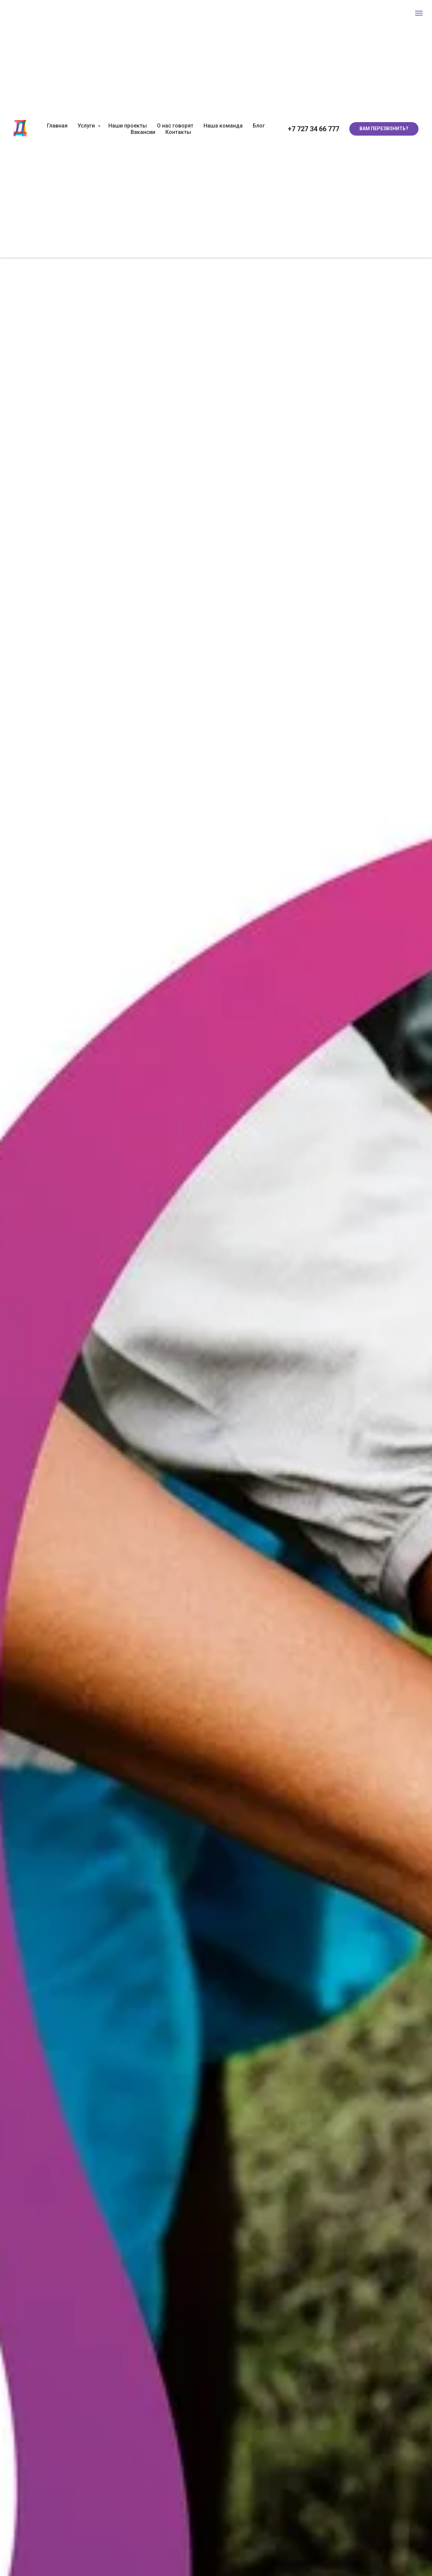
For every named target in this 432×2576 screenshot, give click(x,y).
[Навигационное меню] (419, 13)
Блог (259, 125)
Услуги (87, 125)
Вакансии (143, 132)
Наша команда (223, 125)
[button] (383, 129)
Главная (57, 125)
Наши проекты (127, 125)
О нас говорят (175, 125)
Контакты (178, 132)
